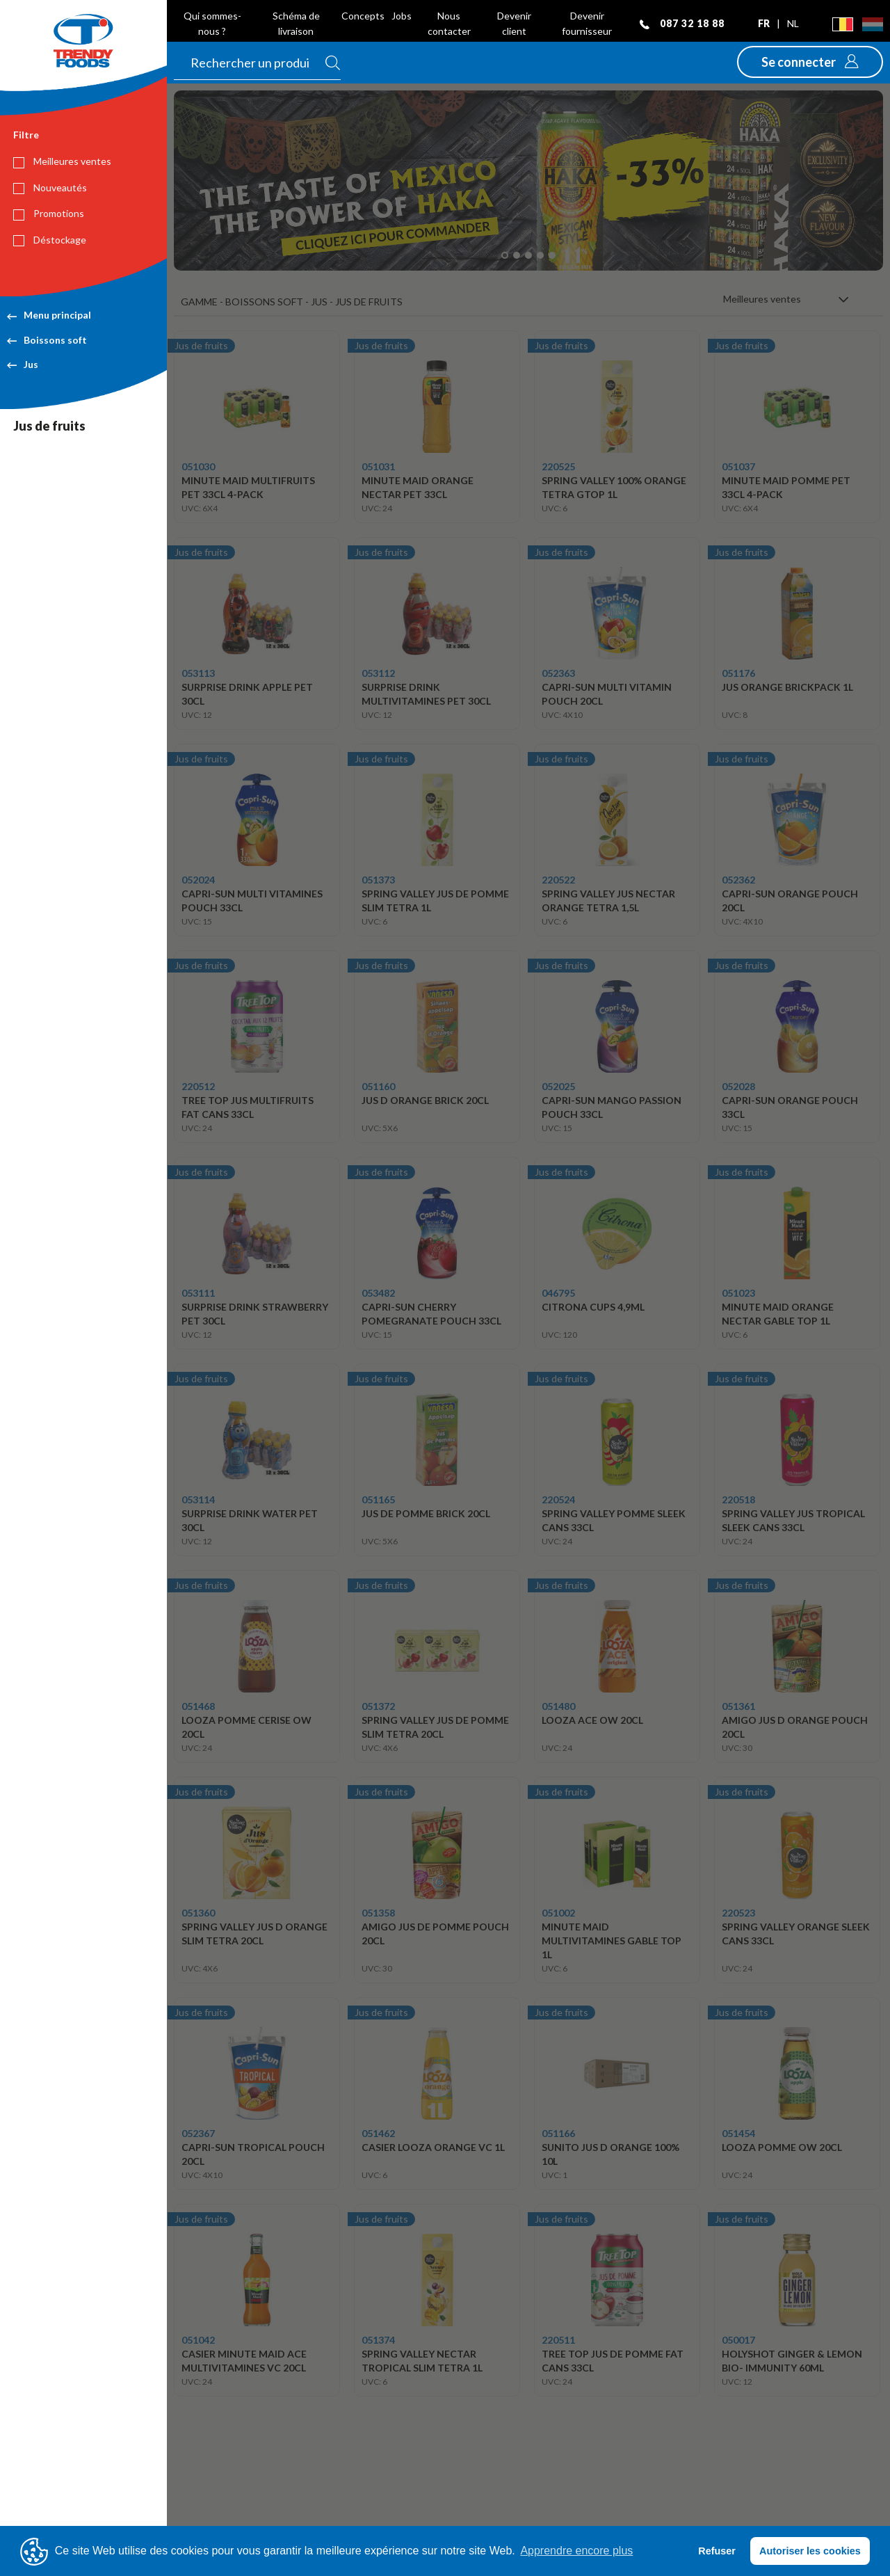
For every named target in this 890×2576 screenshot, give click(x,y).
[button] (810, 62)
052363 (558, 673)
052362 (738, 880)
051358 (378, 1913)
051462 (378, 2133)
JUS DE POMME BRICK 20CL (426, 1513)
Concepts (363, 16)
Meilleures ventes (62, 161)
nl (793, 23)
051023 (738, 1293)
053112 (378, 673)
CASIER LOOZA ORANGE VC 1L (433, 2147)
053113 (198, 673)
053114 (198, 1499)
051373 (378, 880)
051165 (378, 1499)
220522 (558, 880)
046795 (558, 1293)
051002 (558, 1913)
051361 (738, 1706)
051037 (738, 466)
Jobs (401, 16)
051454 (738, 2133)
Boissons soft (47, 340)
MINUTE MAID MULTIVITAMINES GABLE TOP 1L (611, 1940)
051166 (558, 2133)
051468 (198, 1706)
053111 (198, 1293)
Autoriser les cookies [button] (810, 2551)
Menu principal (49, 315)
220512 (198, 1086)
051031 (378, 466)
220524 (558, 1499)
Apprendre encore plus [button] (576, 2551)
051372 (378, 1706)
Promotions (48, 213)
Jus (22, 364)
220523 (738, 1913)
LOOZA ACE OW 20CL (592, 1720)
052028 (738, 1086)
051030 (198, 466)
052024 (198, 880)
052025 (558, 1086)
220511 (558, 2340)
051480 (558, 1706)
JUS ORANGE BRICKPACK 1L (787, 687)
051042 (198, 2340)
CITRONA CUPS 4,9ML (593, 1307)
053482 (378, 1293)
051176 (738, 673)
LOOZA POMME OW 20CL (782, 2147)
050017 (738, 2340)
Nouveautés (50, 188)
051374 (378, 2340)
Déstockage (49, 240)
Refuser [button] (717, 2551)
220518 (738, 1499)
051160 (378, 1086)
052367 (198, 2133)
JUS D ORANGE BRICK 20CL (425, 1100)
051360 (198, 1913)
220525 (558, 466)
